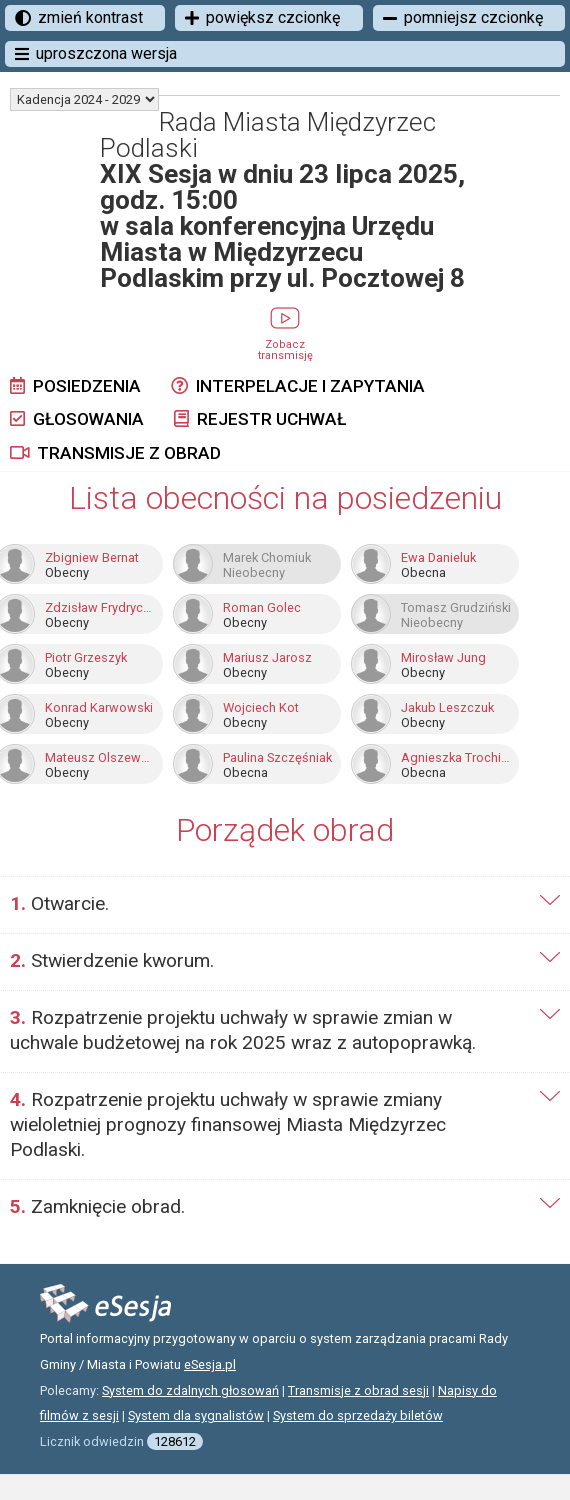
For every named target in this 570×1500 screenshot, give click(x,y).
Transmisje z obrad (115, 453)
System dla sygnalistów (196, 1415)
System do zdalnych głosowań (190, 1390)
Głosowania (77, 419)
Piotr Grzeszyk (86, 658)
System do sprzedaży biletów (358, 1415)
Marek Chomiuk (267, 558)
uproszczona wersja (96, 53)
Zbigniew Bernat (92, 558)
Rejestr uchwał (260, 419)
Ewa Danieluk (438, 558)
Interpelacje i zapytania (298, 386)
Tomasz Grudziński (456, 608)
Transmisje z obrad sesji (358, 1390)
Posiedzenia (75, 386)
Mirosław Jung (443, 658)
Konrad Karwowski (99, 708)
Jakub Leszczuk (447, 708)
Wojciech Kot (261, 708)
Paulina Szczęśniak (277, 758)
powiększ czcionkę (262, 17)
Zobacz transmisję (285, 343)
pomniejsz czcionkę (463, 17)
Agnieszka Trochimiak (456, 758)
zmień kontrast (79, 17)
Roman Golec (262, 608)
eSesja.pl (210, 1364)
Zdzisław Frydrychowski (100, 608)
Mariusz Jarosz (267, 658)
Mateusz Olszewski (100, 758)
